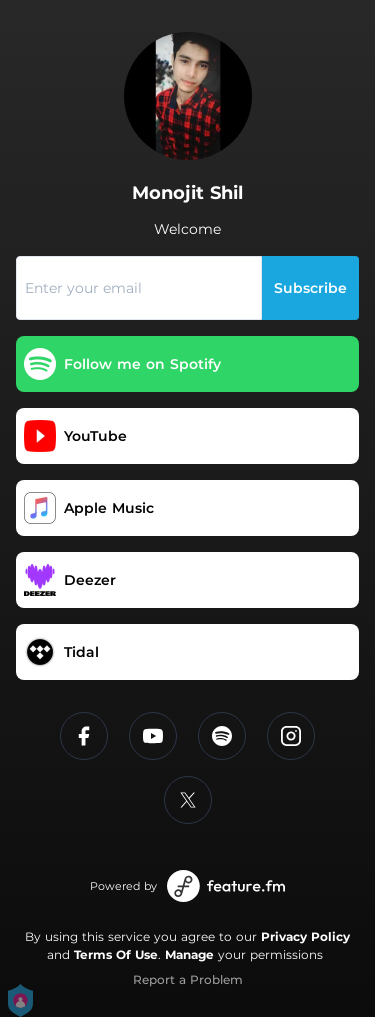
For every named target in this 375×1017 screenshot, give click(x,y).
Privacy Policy (305, 936)
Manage (189, 954)
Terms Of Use (116, 954)
